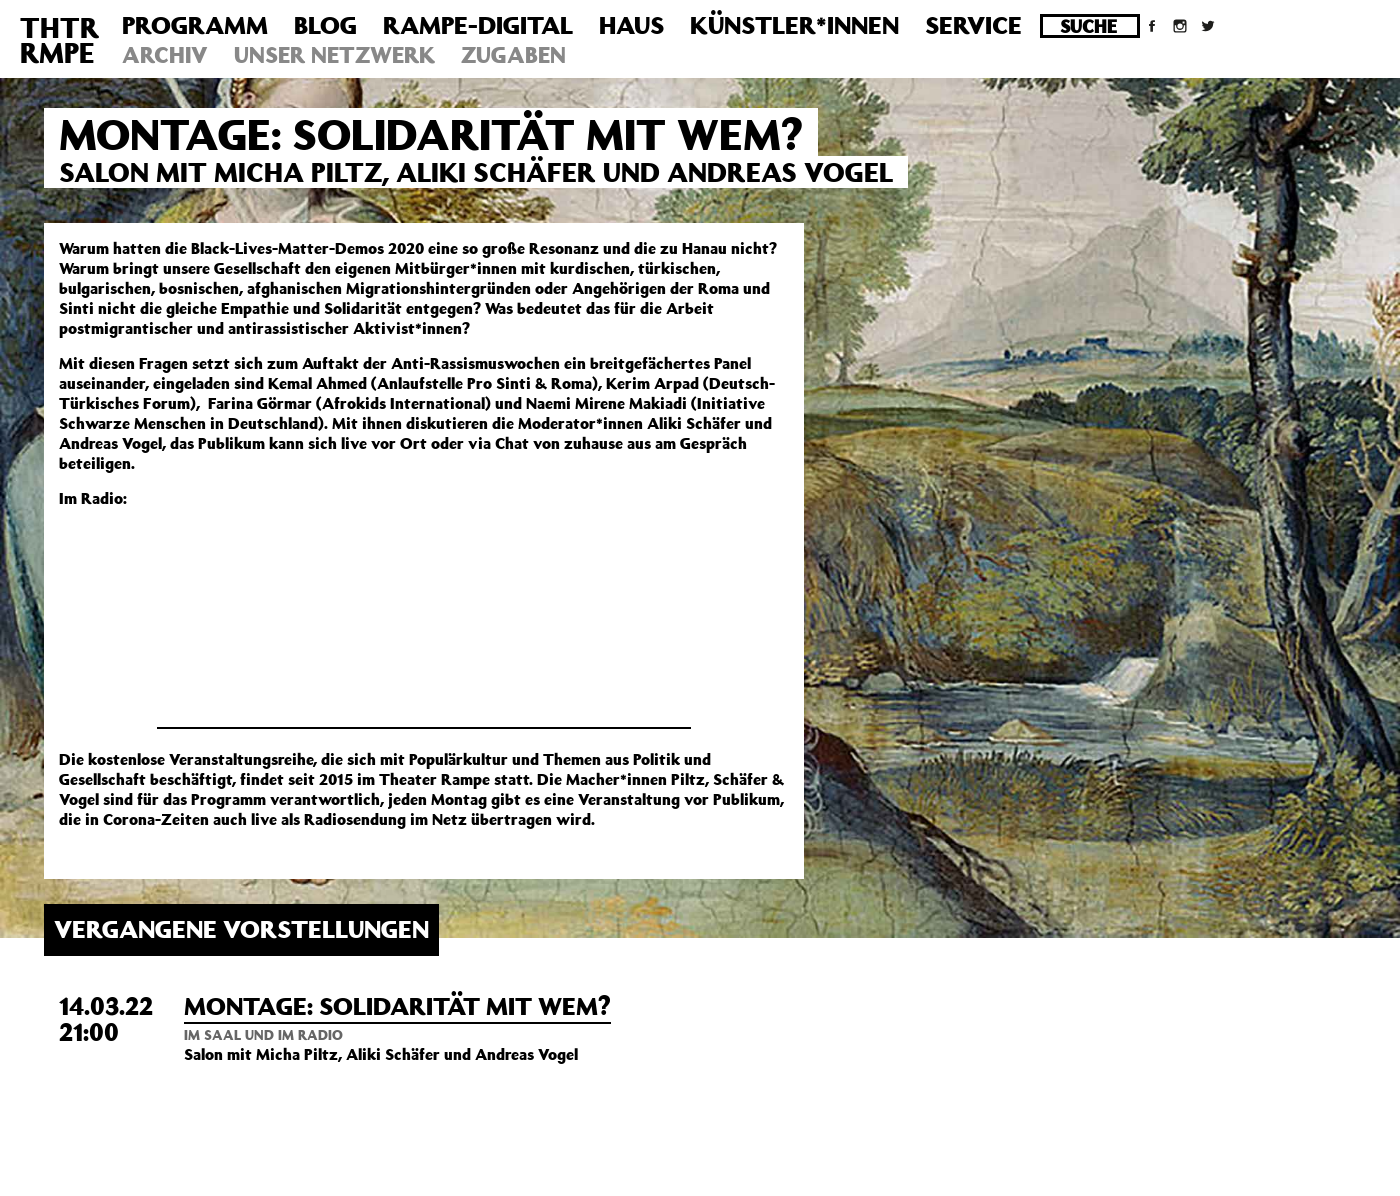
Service (973, 25)
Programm (195, 25)
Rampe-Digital (478, 25)
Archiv (165, 54)
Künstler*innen (794, 25)
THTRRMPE (59, 40)
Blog (325, 25)
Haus (631, 25)
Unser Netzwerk (334, 54)
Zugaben (513, 54)
